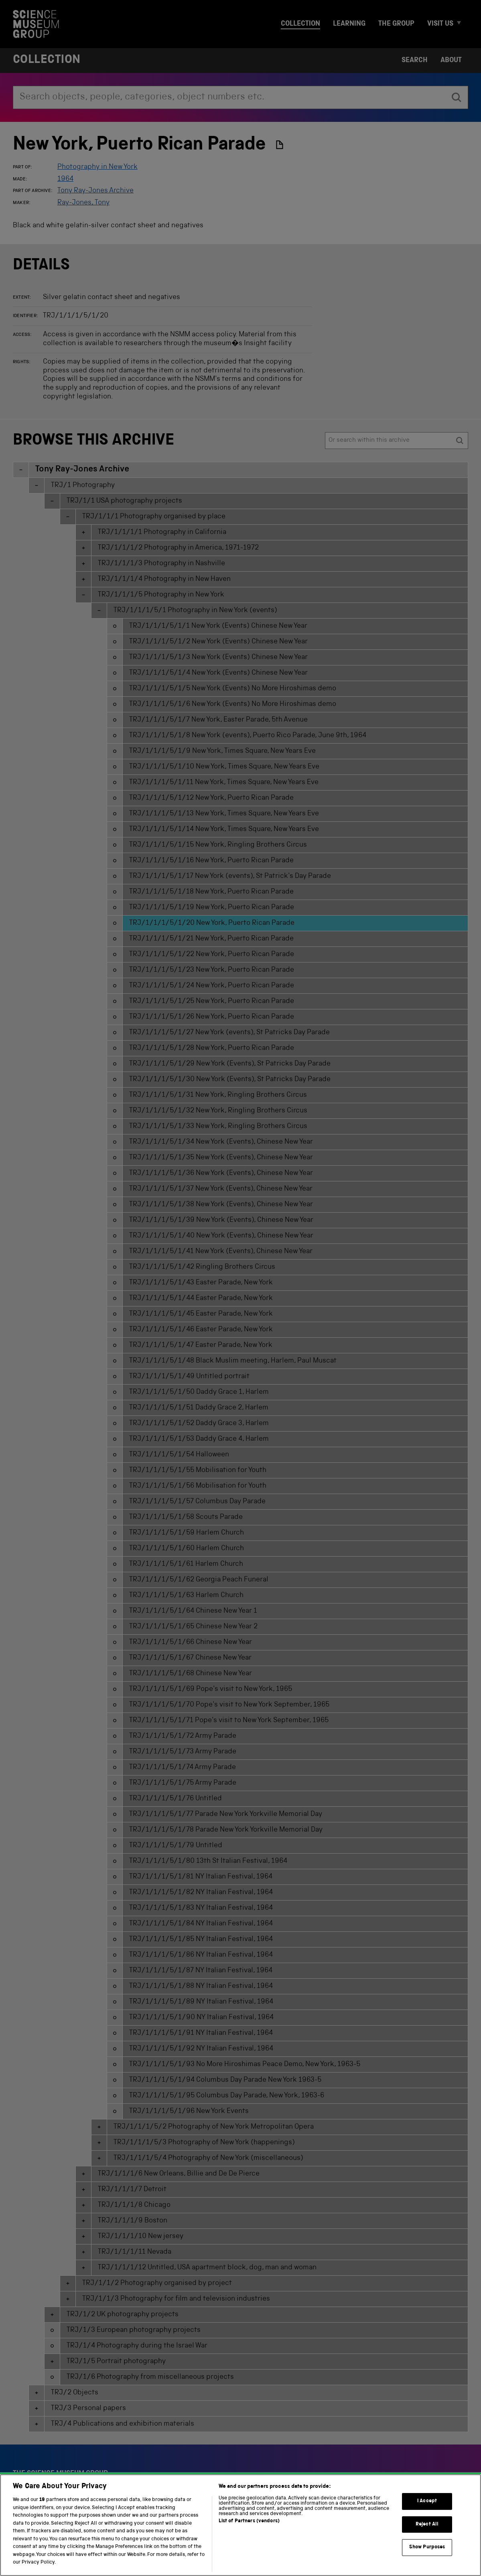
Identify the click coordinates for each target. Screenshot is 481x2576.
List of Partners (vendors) (249, 2534)
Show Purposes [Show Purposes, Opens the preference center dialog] (427, 2560)
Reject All (427, 2537)
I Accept (427, 2514)
